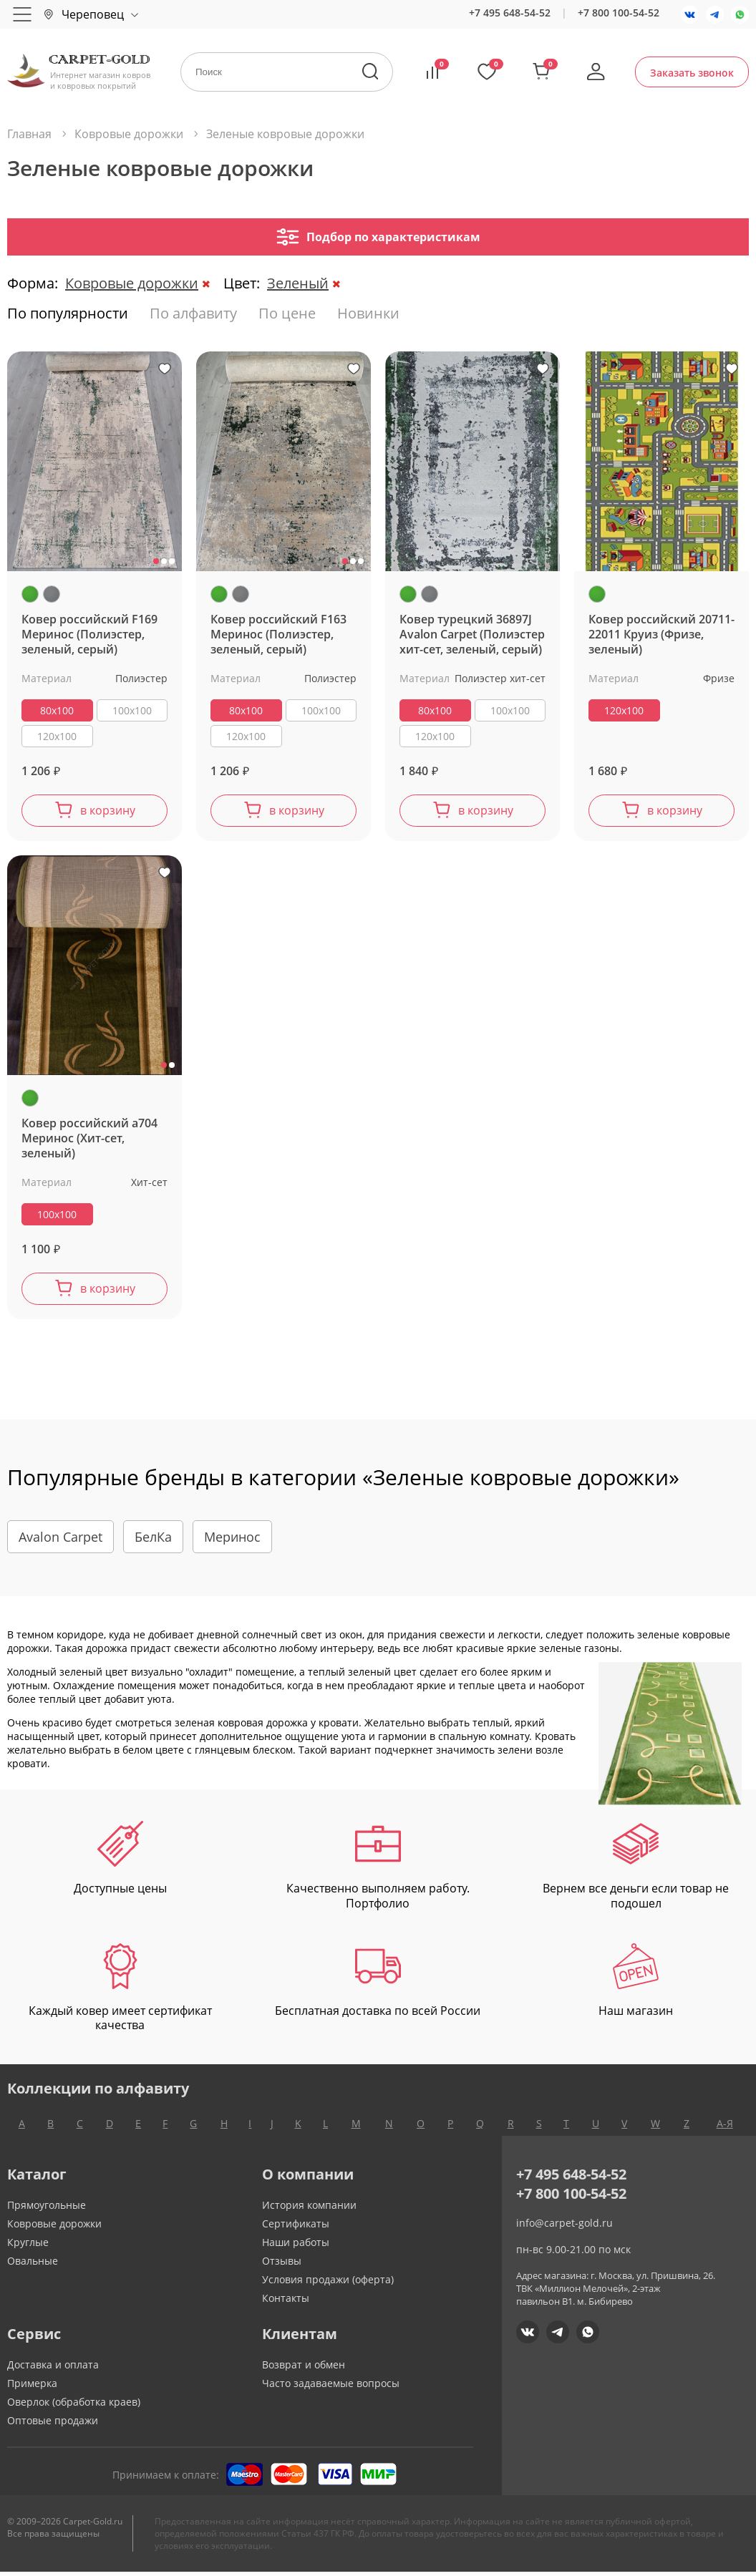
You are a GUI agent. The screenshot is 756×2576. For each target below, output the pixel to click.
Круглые (28, 2246)
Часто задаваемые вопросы (330, 2387)
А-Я (725, 2127)
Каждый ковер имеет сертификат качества (120, 1993)
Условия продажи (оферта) (328, 2283)
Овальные (32, 2265)
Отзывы (281, 2265)
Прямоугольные (46, 2209)
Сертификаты (295, 2228)
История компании (309, 2209)
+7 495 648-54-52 (510, 12)
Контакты (285, 2302)
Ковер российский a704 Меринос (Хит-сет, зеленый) (89, 1140)
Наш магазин (635, 1985)
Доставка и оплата (53, 2369)
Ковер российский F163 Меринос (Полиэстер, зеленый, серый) (278, 634)
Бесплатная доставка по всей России (377, 1985)
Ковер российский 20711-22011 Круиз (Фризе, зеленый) (661, 634)
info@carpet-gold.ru (564, 2227)
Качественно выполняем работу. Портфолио (378, 1870)
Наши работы (295, 2246)
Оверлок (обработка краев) (73, 2406)
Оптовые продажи (52, 2424)
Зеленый (298, 283)
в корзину (107, 812)
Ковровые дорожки (131, 283)
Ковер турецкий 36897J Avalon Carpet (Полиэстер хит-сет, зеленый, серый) (472, 634)
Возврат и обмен (303, 2369)
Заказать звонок (692, 72)
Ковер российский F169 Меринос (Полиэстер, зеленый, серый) (89, 634)
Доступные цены (120, 1862)
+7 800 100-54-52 (618, 12)
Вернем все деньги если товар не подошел (636, 1870)
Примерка (32, 2387)
